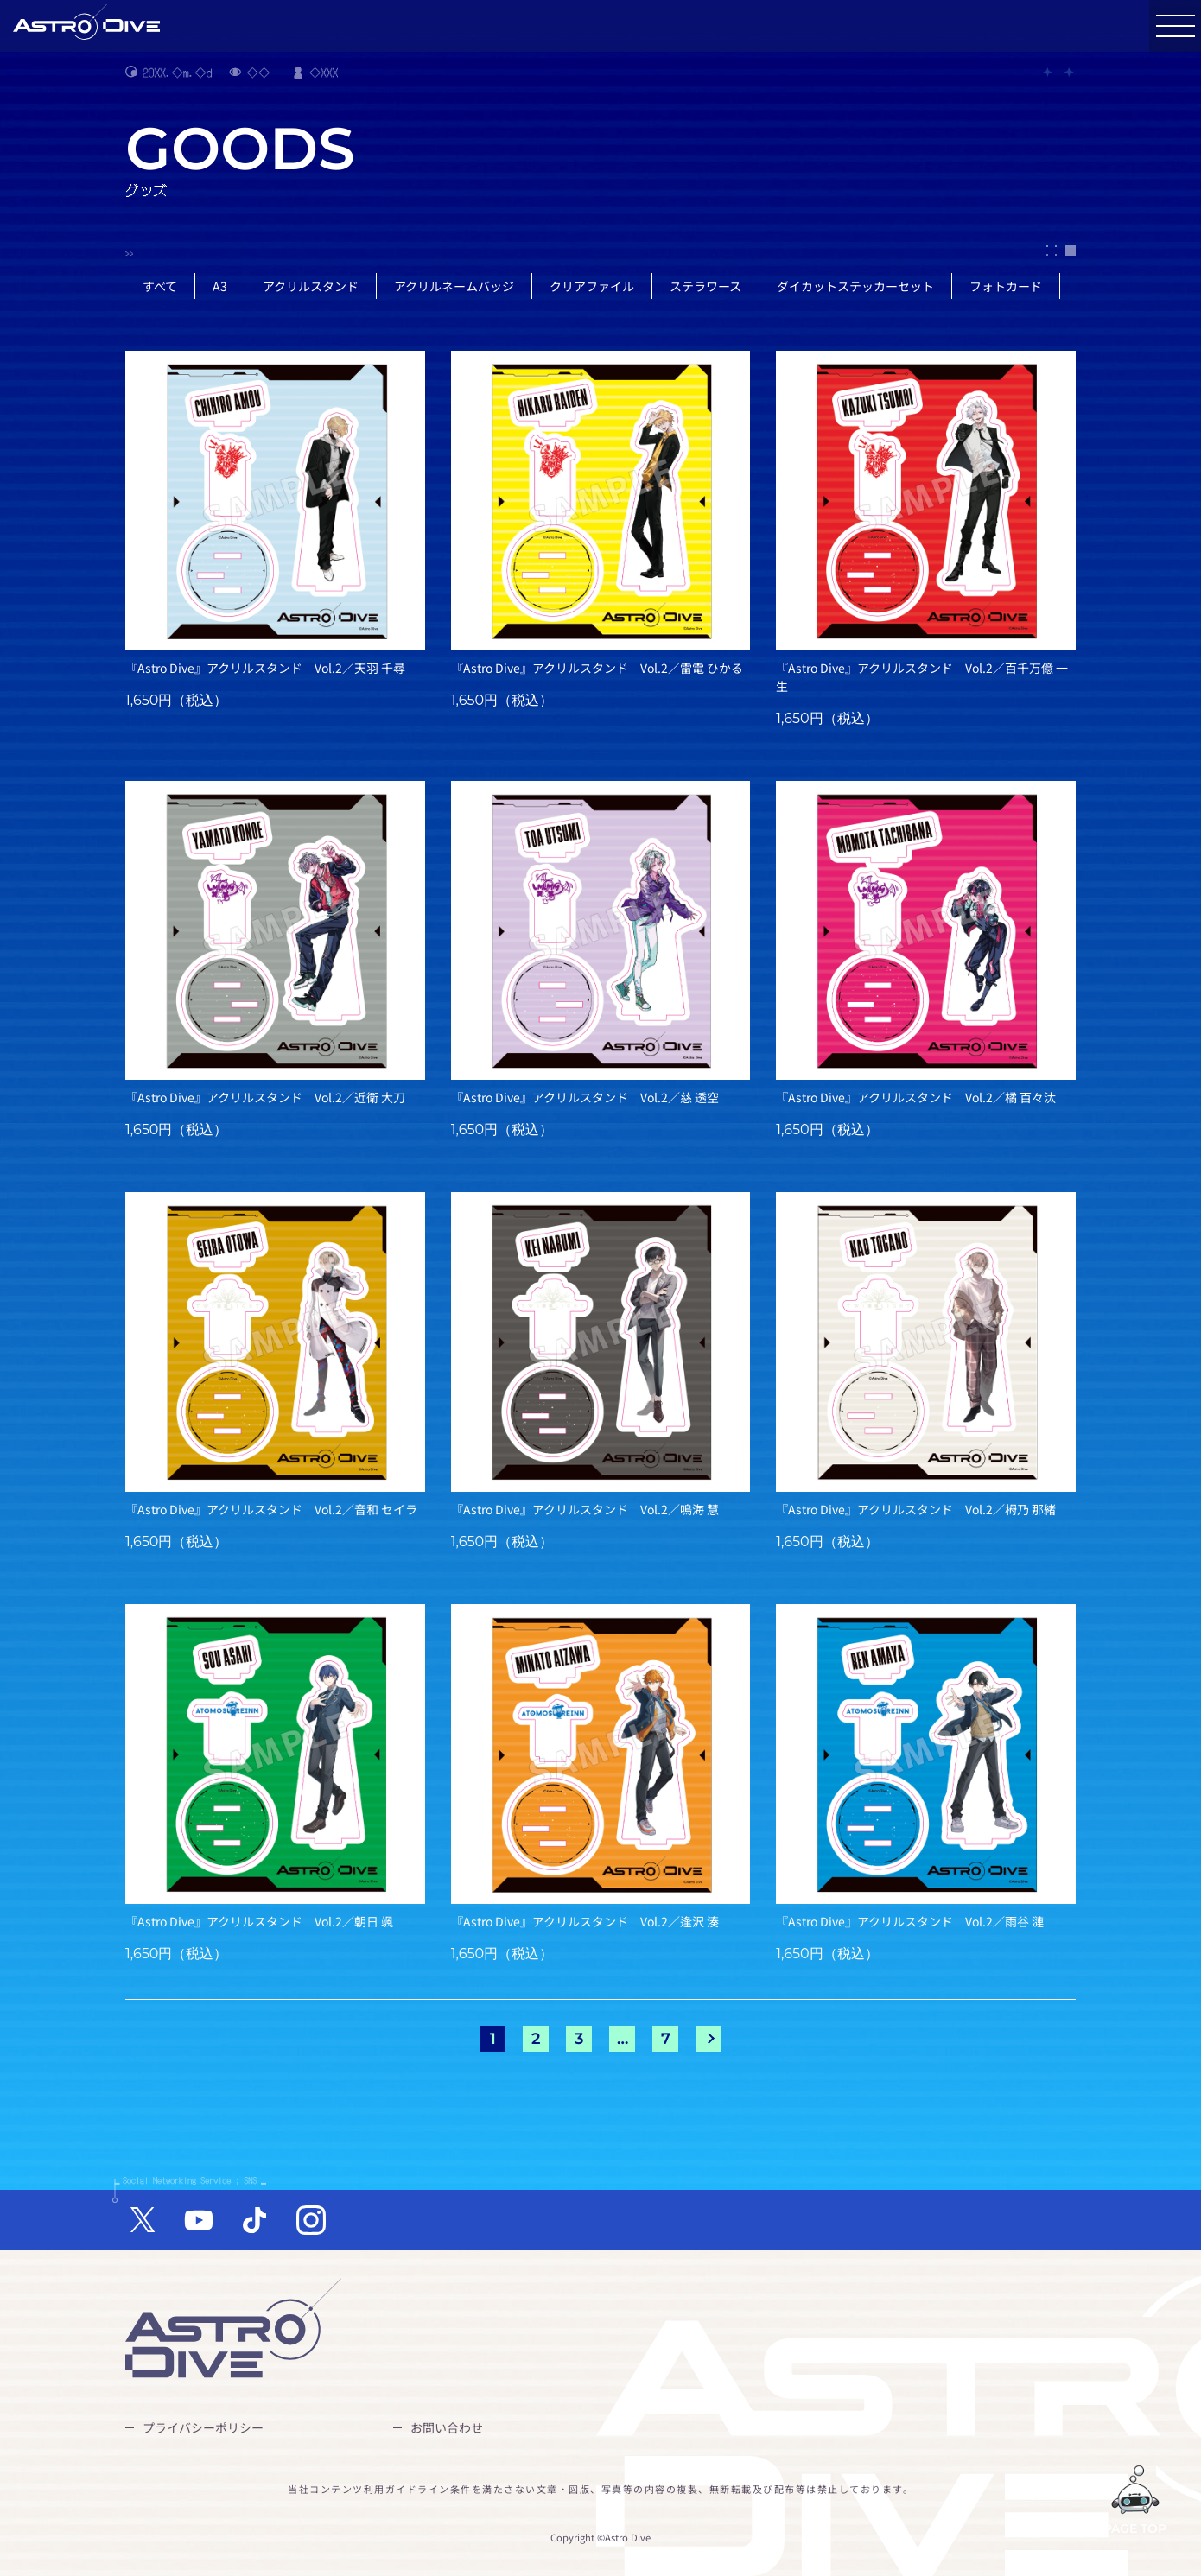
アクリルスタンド (311, 286)
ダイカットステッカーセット (855, 286)
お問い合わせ (446, 2427)
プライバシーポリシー (203, 2427)
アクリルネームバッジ (454, 286)
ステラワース (705, 286)
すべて (160, 286)
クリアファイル (592, 286)
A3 (220, 286)
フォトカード (1005, 286)
